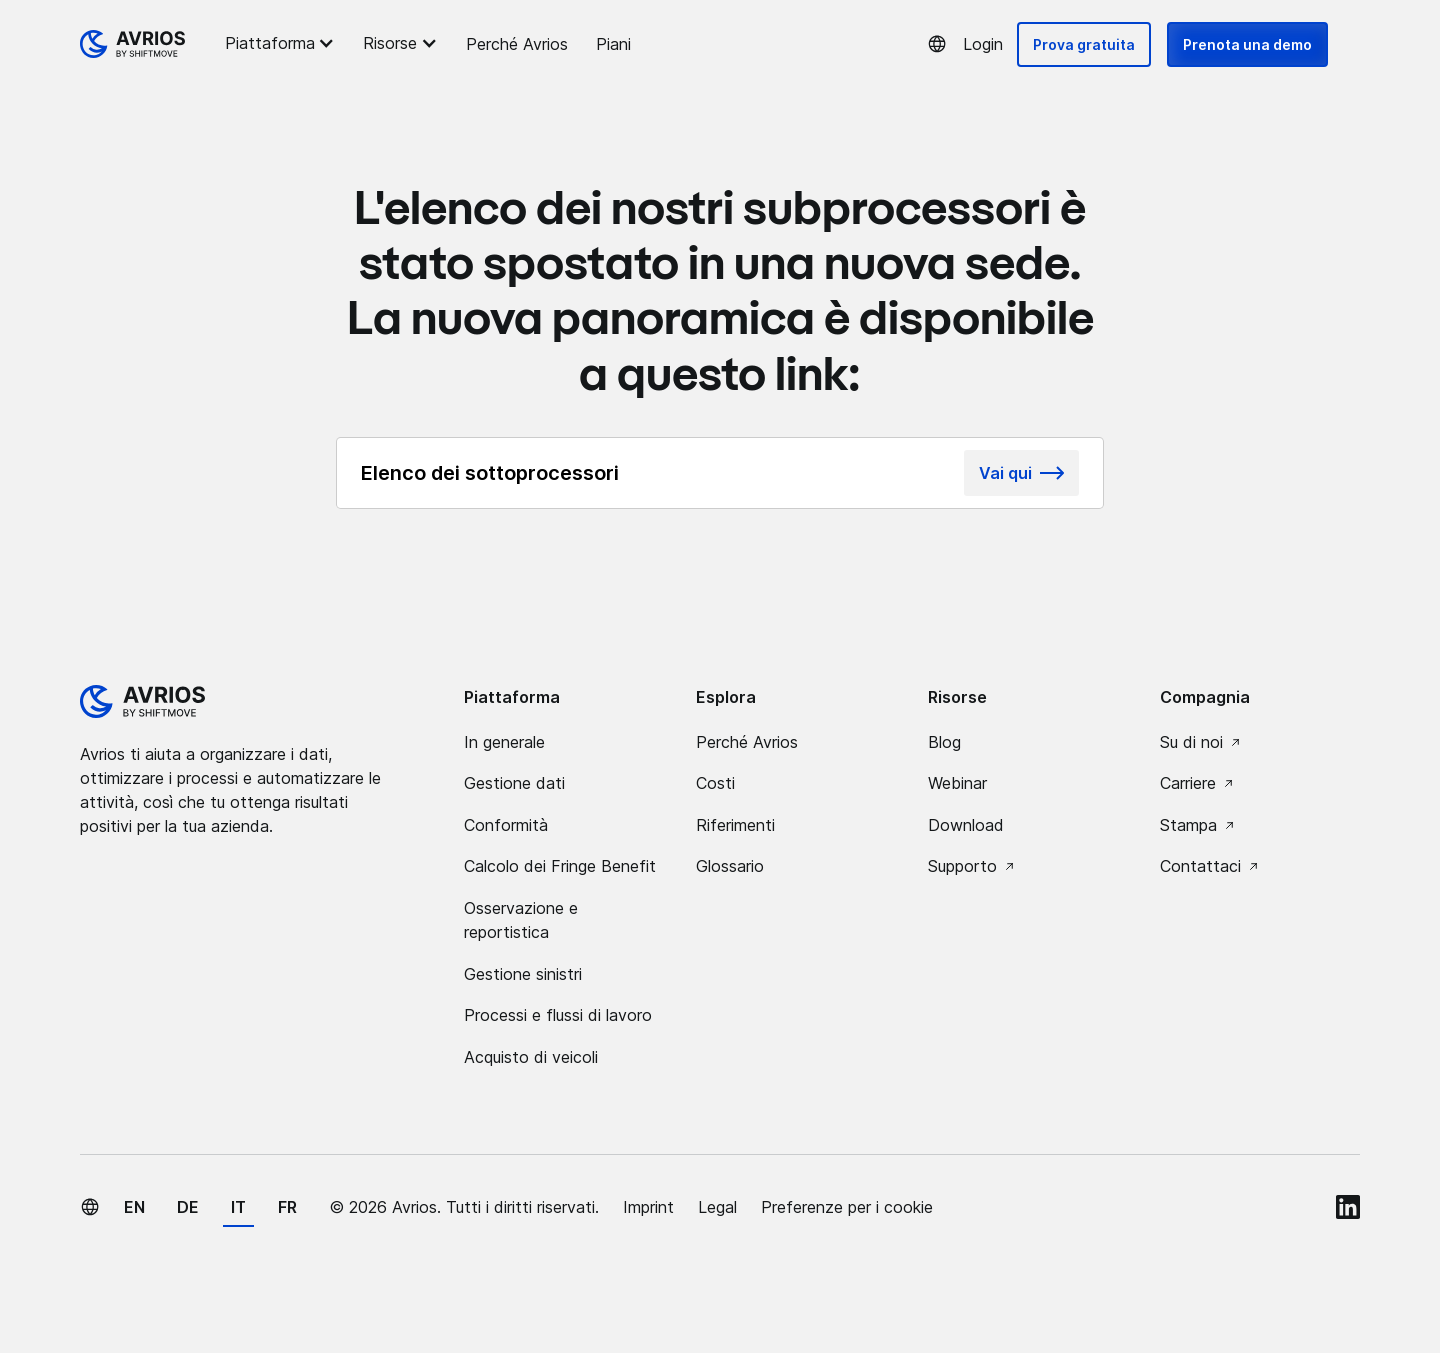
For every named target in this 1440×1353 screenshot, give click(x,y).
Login (983, 44)
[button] (283, 43)
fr (287, 1207)
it (238, 1207)
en (134, 1207)
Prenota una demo (1247, 44)
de (188, 1207)
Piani (613, 44)
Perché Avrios (517, 44)
